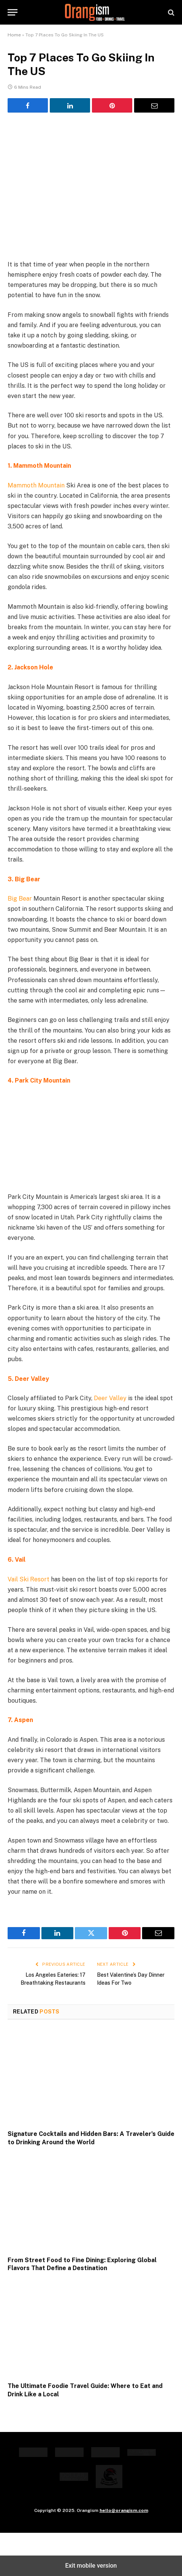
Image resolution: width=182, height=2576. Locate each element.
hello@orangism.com (124, 2510)
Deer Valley (110, 1398)
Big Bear (20, 898)
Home (14, 35)
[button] (12, 12)
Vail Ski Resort (28, 1579)
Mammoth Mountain (36, 485)
